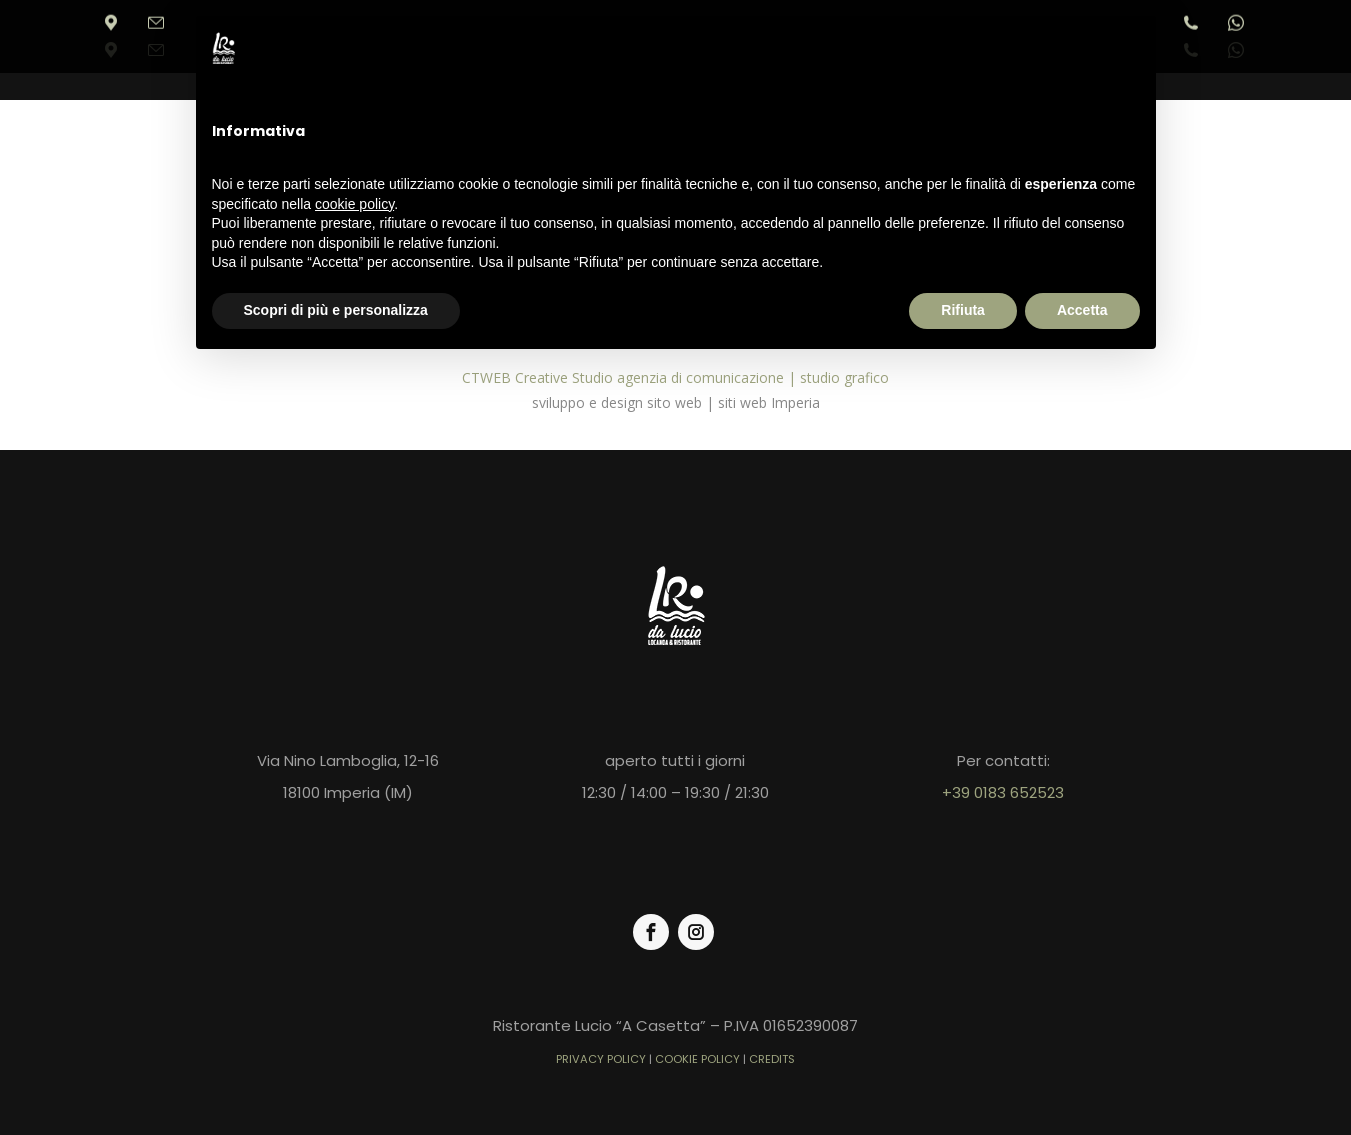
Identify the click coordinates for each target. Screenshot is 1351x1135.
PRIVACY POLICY (601, 1059)
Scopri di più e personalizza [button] (336, 310)
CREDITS (772, 1059)
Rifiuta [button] (963, 310)
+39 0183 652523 (1003, 792)
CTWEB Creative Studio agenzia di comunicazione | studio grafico (675, 377)
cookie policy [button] (354, 204)
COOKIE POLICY (697, 1059)
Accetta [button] (1082, 310)
